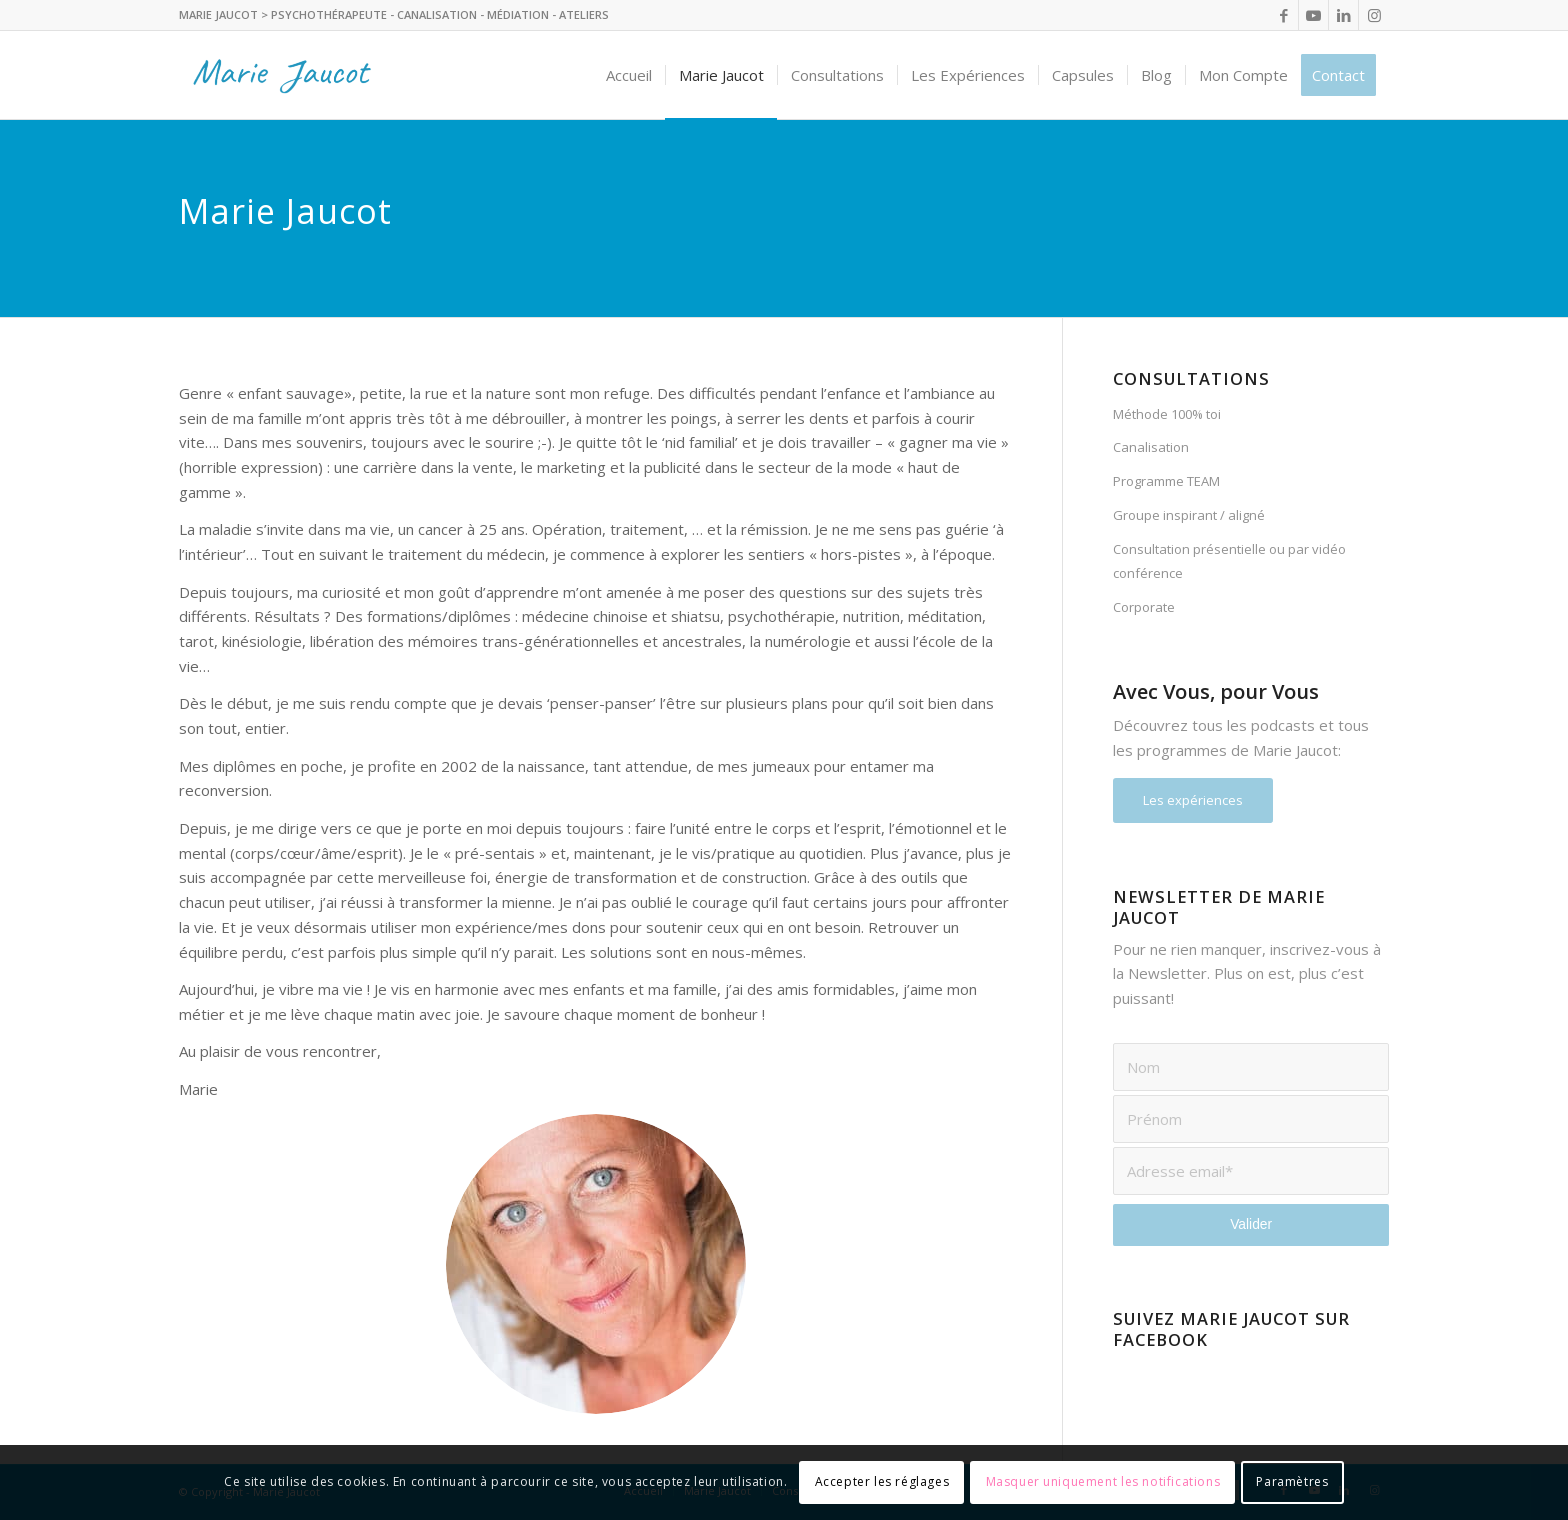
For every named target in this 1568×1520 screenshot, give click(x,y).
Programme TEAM (1166, 481)
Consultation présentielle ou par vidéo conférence (1229, 561)
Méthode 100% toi (1167, 414)
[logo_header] (286, 75)
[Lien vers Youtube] (1313, 15)
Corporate (1144, 607)
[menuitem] (629, 75)
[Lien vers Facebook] (1283, 15)
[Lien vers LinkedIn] (1343, 15)
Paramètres (1292, 1481)
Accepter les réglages (882, 1481)
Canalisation (1151, 447)
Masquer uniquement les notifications (1103, 1481)
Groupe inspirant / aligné (1189, 515)
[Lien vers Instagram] (1374, 15)
